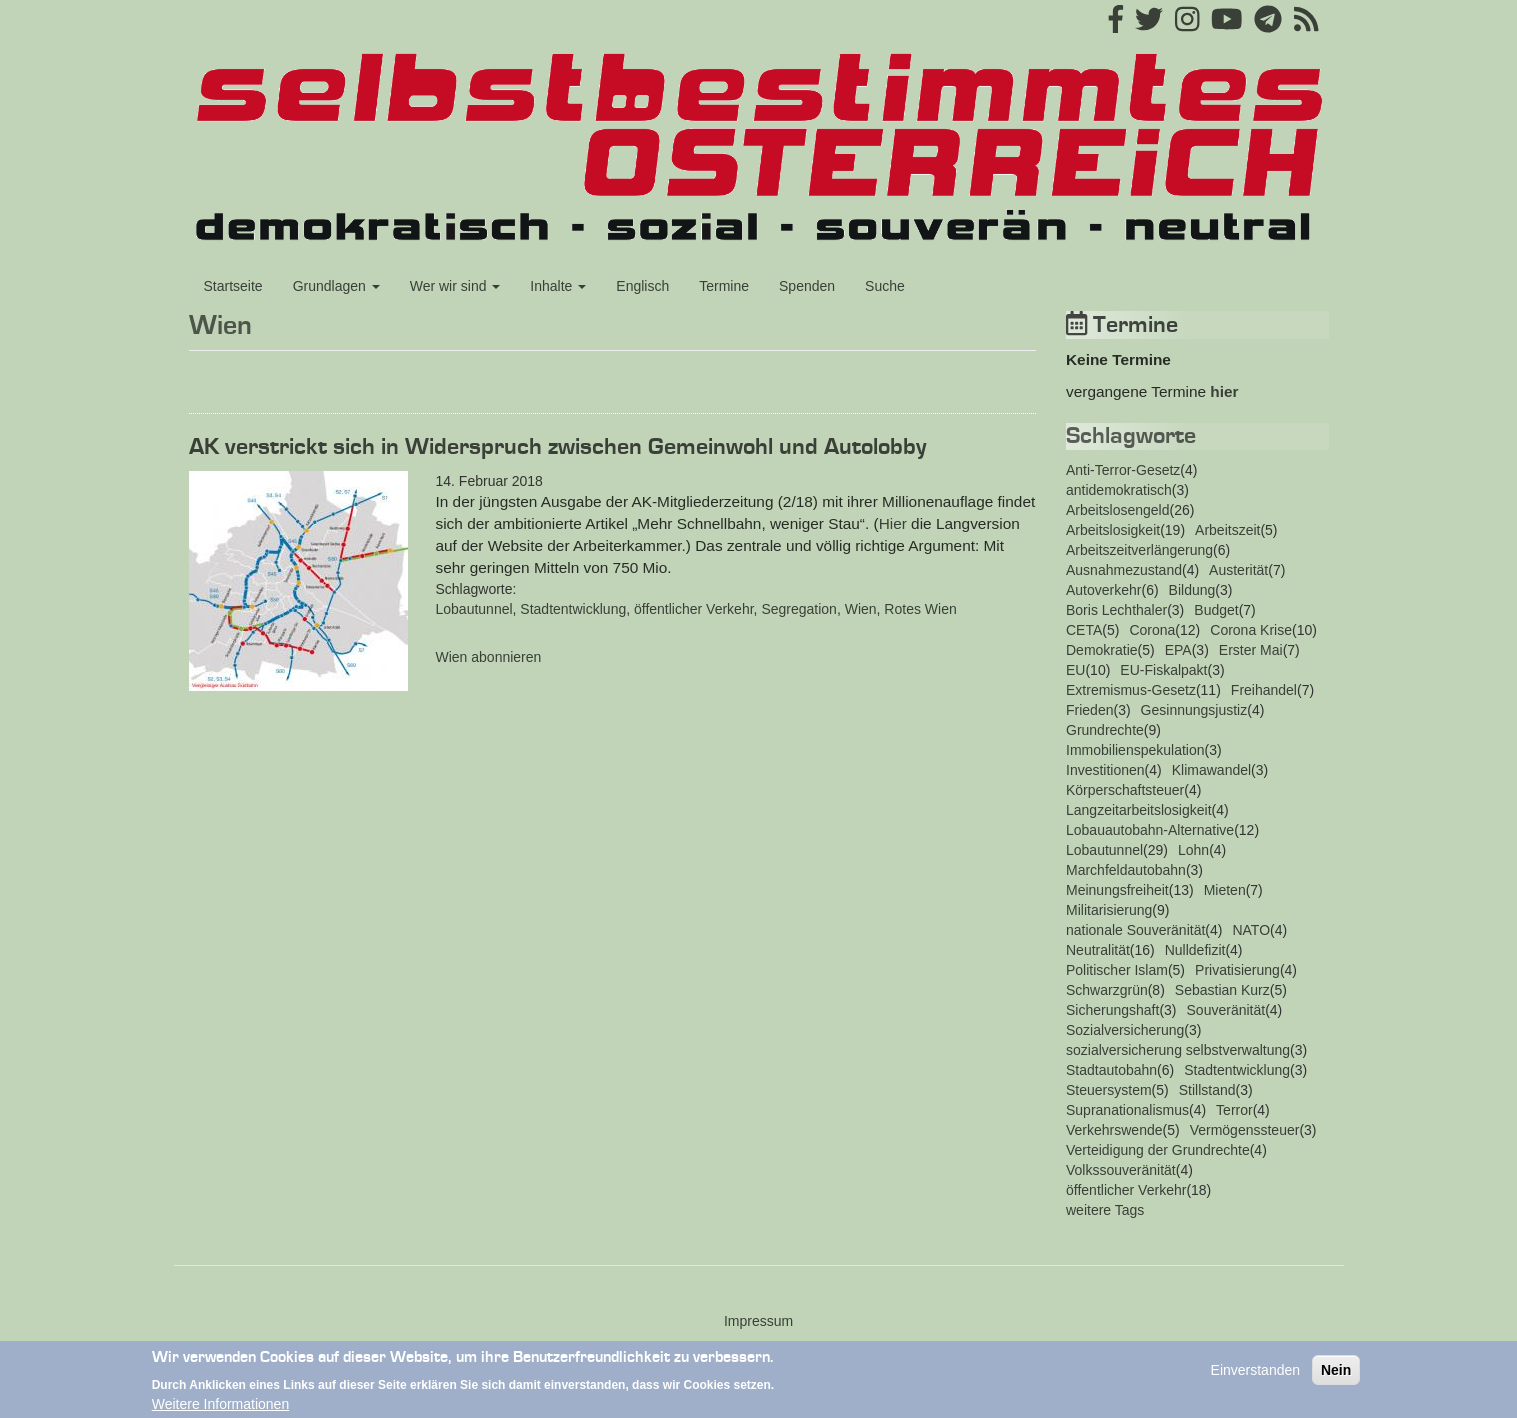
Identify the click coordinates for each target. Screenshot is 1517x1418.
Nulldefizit (1195, 950)
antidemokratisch (1119, 490)
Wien (861, 609)
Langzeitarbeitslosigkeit (1139, 810)
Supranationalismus (1127, 1110)
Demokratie (1102, 650)
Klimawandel (1211, 770)
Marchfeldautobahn (1126, 870)
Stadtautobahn (1111, 1070)
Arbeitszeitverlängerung (1139, 550)
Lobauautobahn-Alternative (1150, 830)
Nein (1336, 1377)
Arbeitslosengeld (1118, 510)
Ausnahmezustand (1124, 570)
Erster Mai (1251, 650)
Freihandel (1264, 690)
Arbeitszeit (1227, 530)
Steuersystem (1109, 1090)
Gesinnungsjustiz (1194, 710)
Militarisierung (1109, 910)
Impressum (758, 1321)
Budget (1216, 610)
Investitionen (1105, 770)
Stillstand (1207, 1090)
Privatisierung (1237, 970)
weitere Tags (1105, 1210)
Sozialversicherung (1125, 1030)
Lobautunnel (474, 609)
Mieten (1225, 890)
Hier (893, 523)
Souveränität (1226, 1010)
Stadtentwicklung (573, 609)
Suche (885, 286)
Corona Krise (1251, 630)
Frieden (1089, 710)
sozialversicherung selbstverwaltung (1178, 1050)
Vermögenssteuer (1245, 1130)
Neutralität (1098, 950)
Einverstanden (1256, 1377)
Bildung (1192, 590)
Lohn (1193, 850)
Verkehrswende (1114, 1130)
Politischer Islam (1117, 970)
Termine (724, 286)
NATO (1251, 930)
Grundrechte (1105, 730)
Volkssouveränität (1121, 1170)
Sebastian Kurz (1222, 990)
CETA (1084, 630)
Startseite (233, 286)
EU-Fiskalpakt (1163, 670)
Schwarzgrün (1107, 990)
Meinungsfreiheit (1117, 890)
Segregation (799, 609)
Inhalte (558, 286)
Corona (1152, 630)
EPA (1178, 650)
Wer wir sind (455, 286)
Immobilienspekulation (1135, 750)
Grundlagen (336, 286)
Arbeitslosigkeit (1113, 530)
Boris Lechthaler (1116, 610)
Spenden (807, 286)
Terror (1234, 1110)
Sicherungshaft (1112, 1010)
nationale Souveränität (1135, 930)
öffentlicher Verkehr (694, 609)
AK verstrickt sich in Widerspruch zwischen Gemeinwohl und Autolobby (557, 447)
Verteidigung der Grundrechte (1158, 1150)
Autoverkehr (1103, 590)
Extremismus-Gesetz (1131, 690)
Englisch (642, 286)
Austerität (1238, 570)
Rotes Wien (920, 609)
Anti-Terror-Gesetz (1123, 470)
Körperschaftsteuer (1125, 790)
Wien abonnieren (489, 657)
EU (1075, 670)
